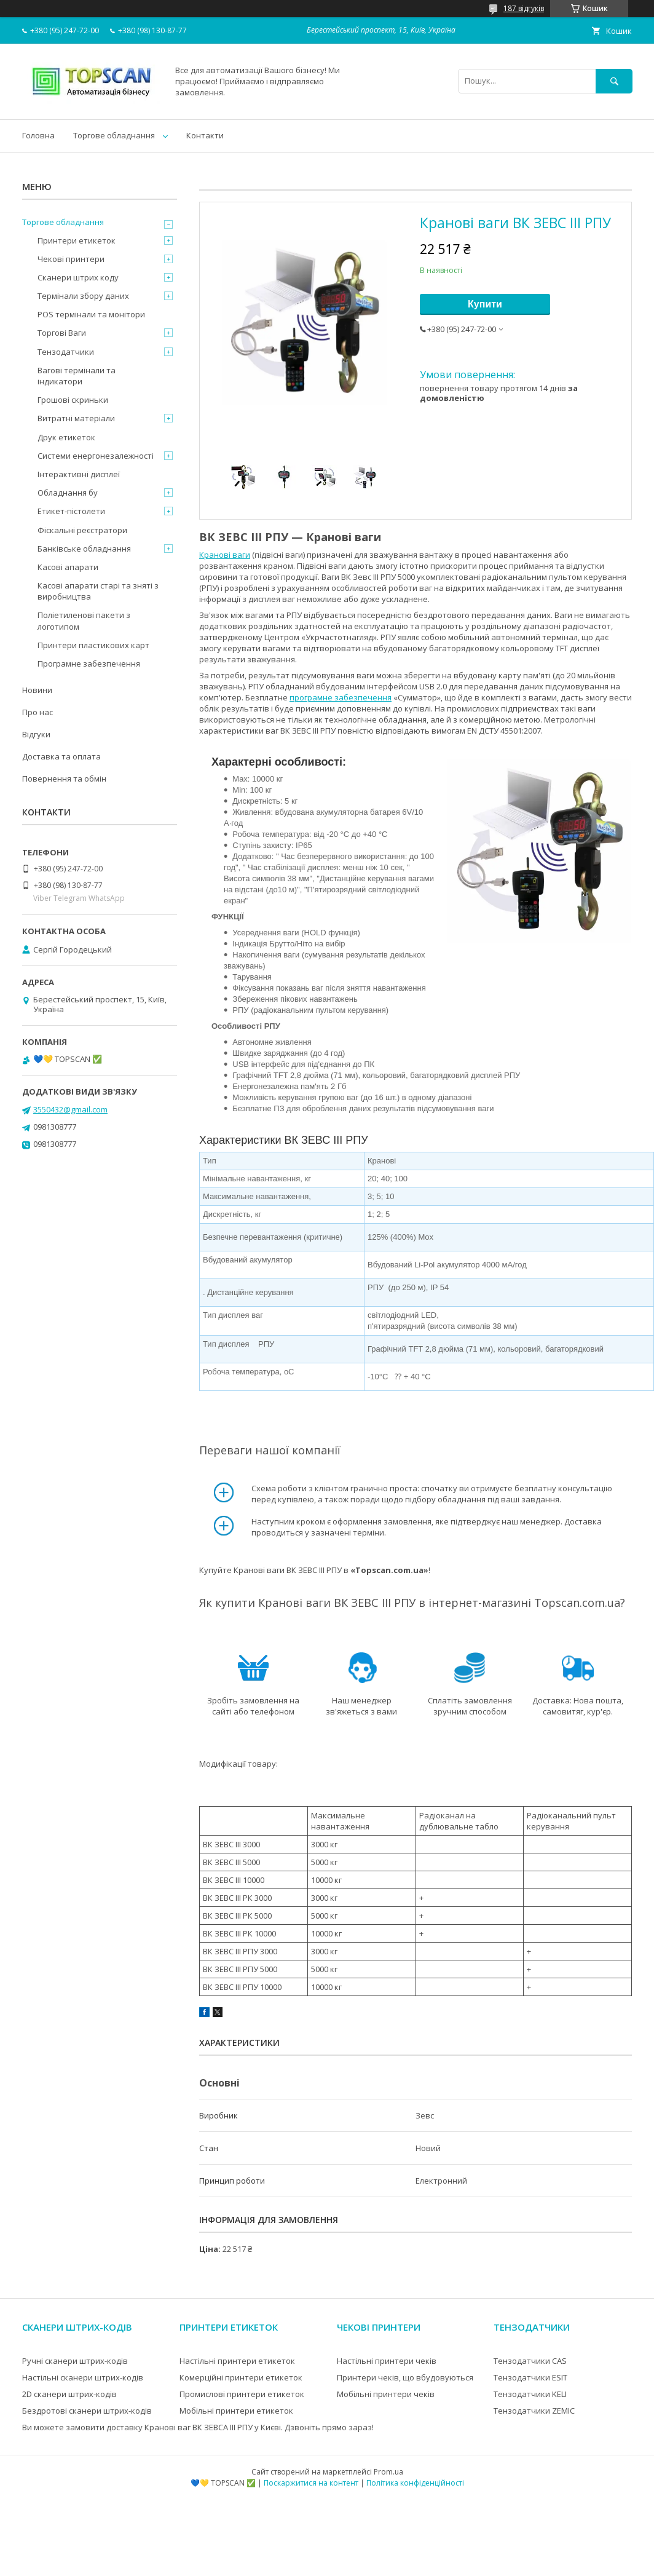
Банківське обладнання (84, 548)
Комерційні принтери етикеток (240, 2377)
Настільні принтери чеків (386, 2360)
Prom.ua (388, 2472)
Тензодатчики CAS (530, 2360)
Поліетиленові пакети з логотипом (83, 620)
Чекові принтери (70, 258)
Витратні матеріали (76, 418)
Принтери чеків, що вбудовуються (405, 2377)
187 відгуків (523, 8)
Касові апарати (67, 567)
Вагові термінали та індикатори (76, 376)
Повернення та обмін (64, 778)
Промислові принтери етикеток (241, 2394)
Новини (37, 690)
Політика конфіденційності (415, 2483)
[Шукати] (614, 81)
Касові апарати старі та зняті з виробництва (98, 591)
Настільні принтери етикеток (237, 2360)
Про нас (37, 712)
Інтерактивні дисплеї (78, 474)
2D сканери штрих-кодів (69, 2394)
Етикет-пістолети (71, 511)
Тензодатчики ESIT (530, 2377)
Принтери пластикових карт (93, 645)
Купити (485, 304)
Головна (38, 135)
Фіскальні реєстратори (82, 530)
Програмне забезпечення (88, 663)
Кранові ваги (224, 554)
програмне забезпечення (341, 697)
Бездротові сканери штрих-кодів (87, 2410)
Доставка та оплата (61, 756)
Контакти (205, 135)
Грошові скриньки (72, 399)
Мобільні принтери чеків (386, 2394)
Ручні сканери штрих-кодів (75, 2360)
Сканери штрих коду (78, 277)
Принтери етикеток (76, 240)
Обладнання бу (67, 492)
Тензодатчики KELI (530, 2394)
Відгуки (36, 734)
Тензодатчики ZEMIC (534, 2410)
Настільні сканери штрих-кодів (82, 2377)
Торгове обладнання (114, 135)
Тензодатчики (65, 351)
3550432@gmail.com (70, 1109)
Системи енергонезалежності (95, 455)
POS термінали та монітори (91, 314)
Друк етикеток (66, 437)
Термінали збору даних (83, 295)
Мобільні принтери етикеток (236, 2410)
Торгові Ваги (61, 332)
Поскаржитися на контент (311, 2483)
